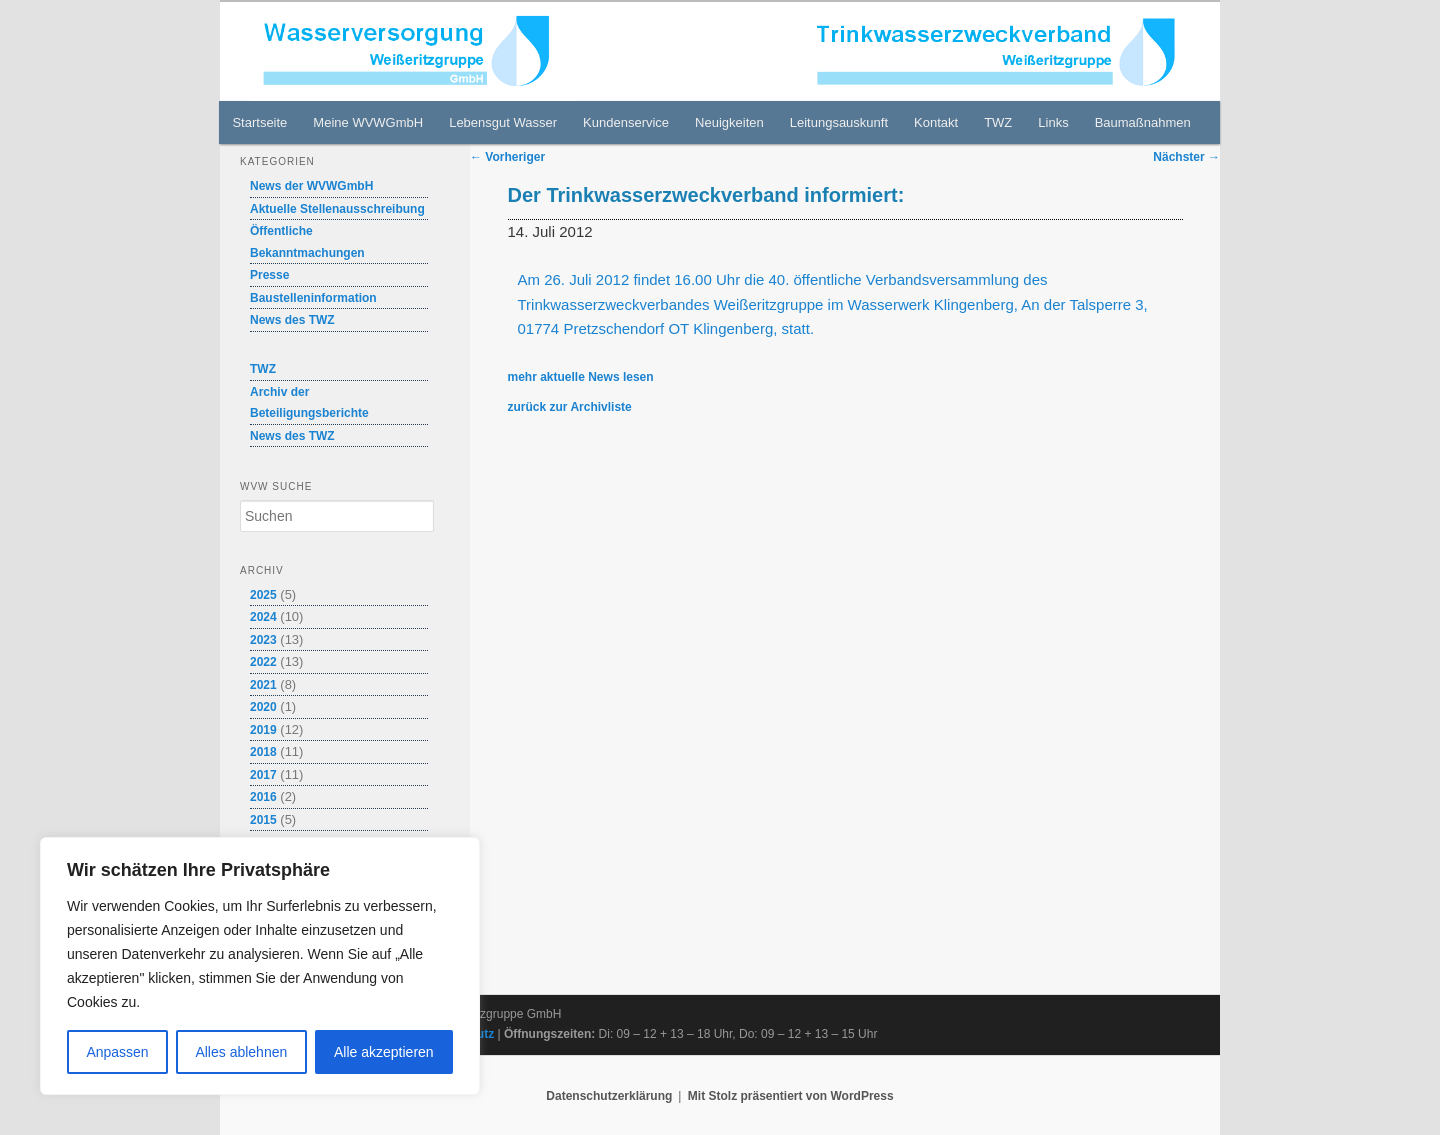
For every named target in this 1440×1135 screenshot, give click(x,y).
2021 (263, 685)
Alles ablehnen (241, 1052)
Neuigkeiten (729, 122)
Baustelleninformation (313, 298)
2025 (263, 595)
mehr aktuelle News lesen (581, 377)
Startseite (259, 122)
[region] (260, 966)
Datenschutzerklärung (609, 1096)
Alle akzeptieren (384, 1052)
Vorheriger (507, 157)
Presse (269, 275)
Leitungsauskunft (839, 122)
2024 (263, 617)
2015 (263, 820)
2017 (263, 775)
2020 (263, 707)
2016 (263, 797)
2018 (263, 752)
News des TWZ (292, 320)
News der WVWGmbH (311, 186)
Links (1053, 122)
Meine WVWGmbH (368, 122)
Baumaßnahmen (1143, 122)
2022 (263, 662)
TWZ (998, 122)
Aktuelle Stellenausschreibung (337, 209)
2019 (263, 730)
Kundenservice (626, 122)
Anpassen (117, 1052)
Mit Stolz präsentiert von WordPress (791, 1096)
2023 (263, 640)
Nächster (1186, 157)
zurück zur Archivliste (570, 407)
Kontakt (936, 122)
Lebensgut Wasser (503, 122)
